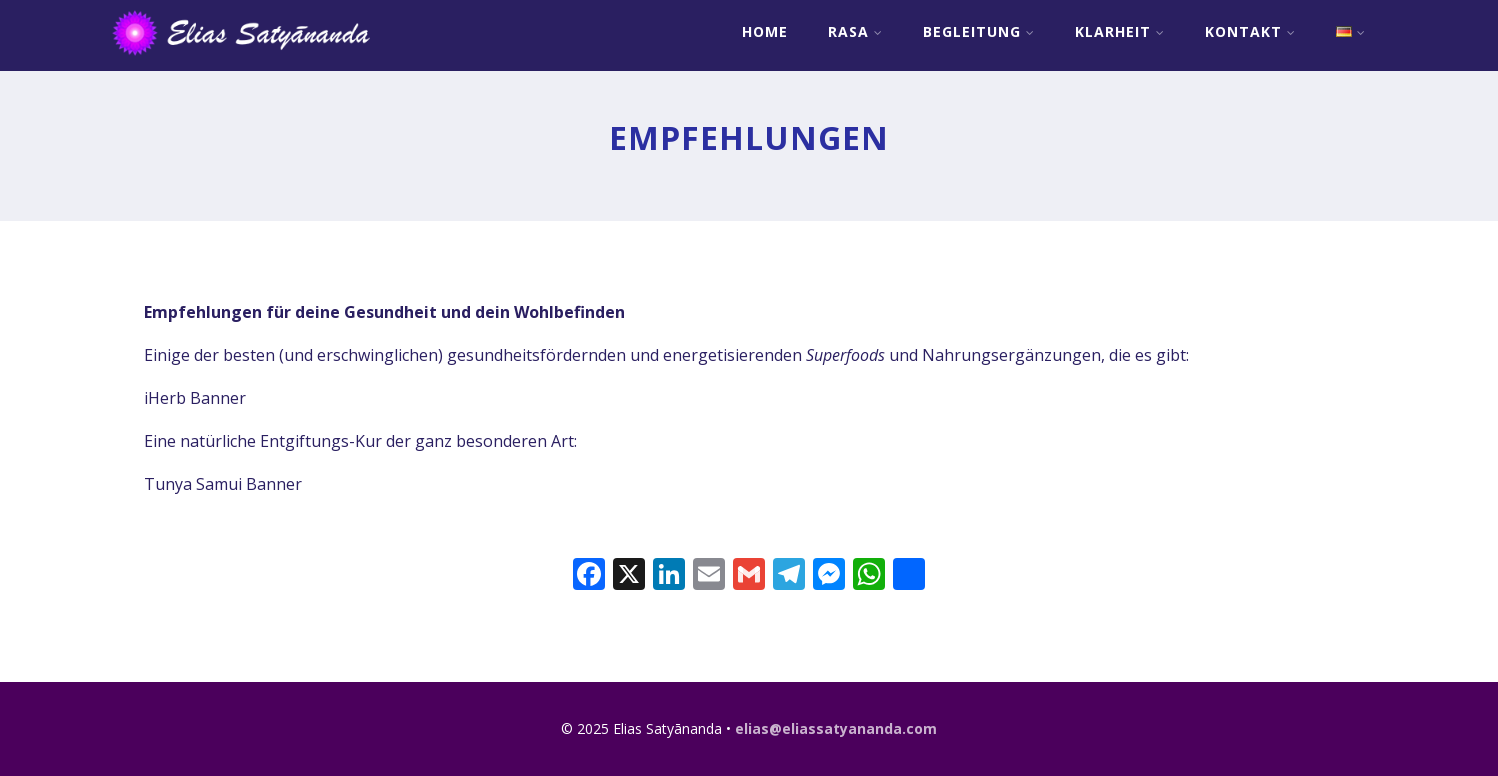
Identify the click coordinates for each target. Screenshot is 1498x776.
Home (765, 31)
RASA (855, 31)
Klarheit (1120, 31)
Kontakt (1250, 31)
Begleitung (979, 31)
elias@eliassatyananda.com (836, 728)
